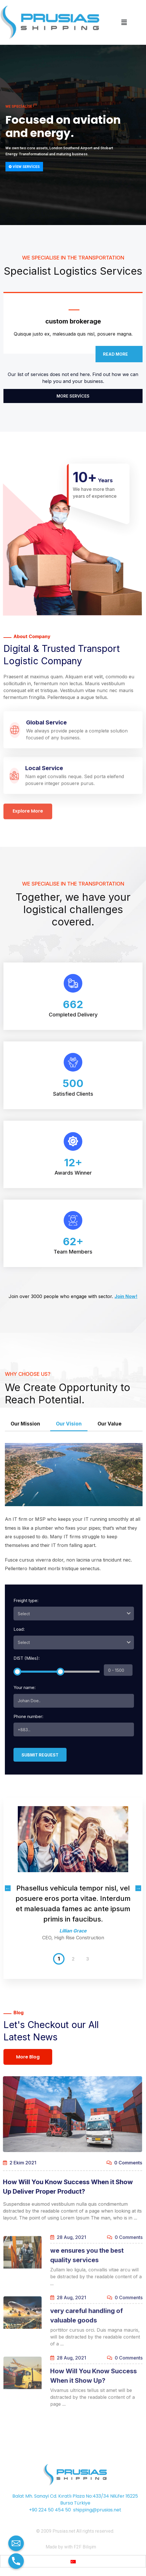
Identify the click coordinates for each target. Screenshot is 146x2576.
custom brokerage (73, 321)
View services (24, 166)
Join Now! (125, 1296)
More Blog (28, 2057)
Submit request (40, 1754)
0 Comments (119, 2163)
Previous (8, 1888)
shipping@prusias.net (97, 2510)
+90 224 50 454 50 (50, 2510)
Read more (119, 354)
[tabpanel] (73, 1878)
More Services (73, 396)
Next (138, 1888)
